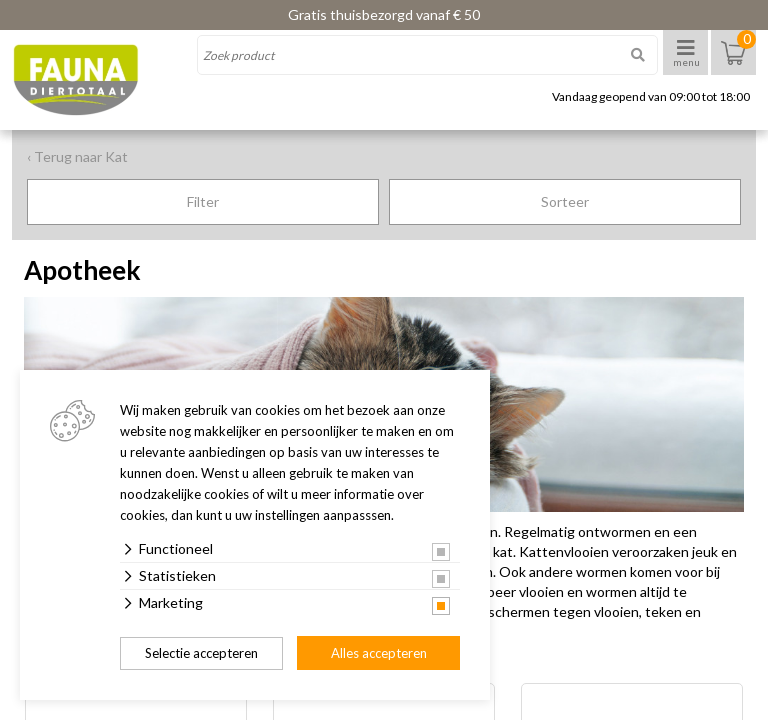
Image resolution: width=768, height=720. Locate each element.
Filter (203, 201)
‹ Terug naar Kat (77, 156)
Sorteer (565, 201)
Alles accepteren (379, 653)
